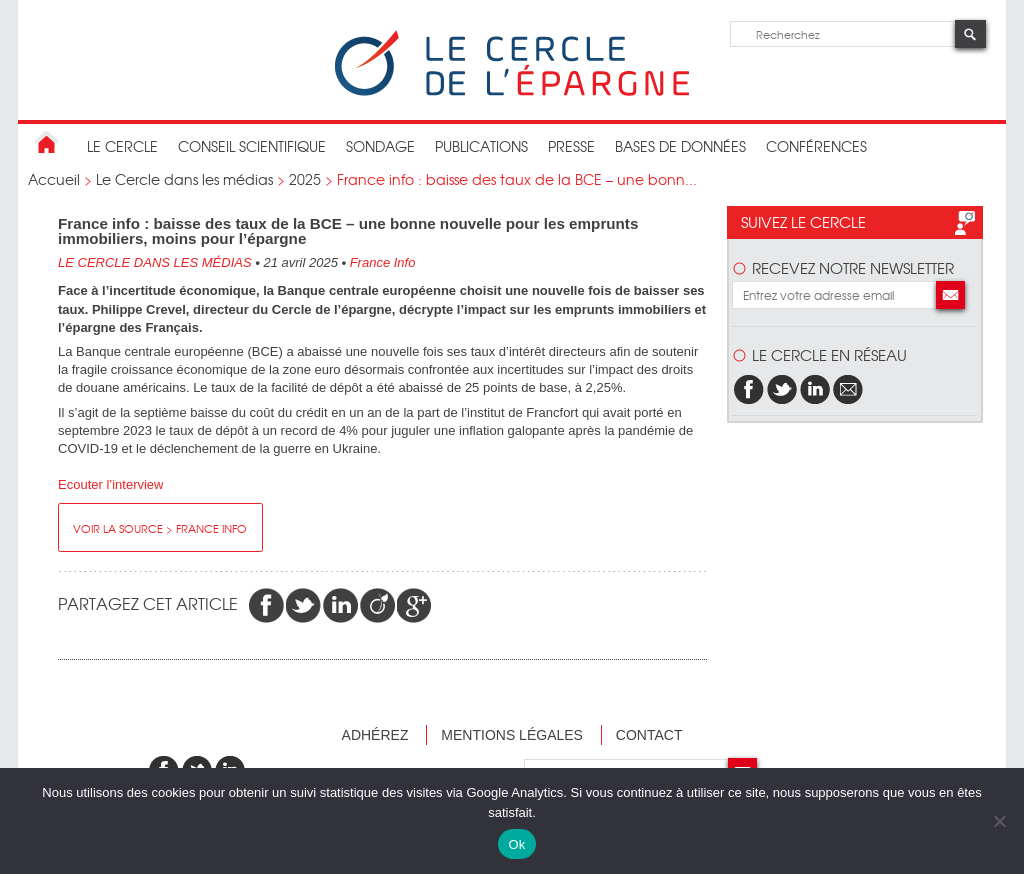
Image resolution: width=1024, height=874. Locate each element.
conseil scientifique (252, 146)
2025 (305, 179)
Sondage (380, 146)
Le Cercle (122, 146)
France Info (383, 262)
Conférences (816, 146)
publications (481, 146)
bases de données (680, 146)
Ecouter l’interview (111, 484)
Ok (516, 844)
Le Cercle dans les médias (184, 179)
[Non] (999, 821)
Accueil (54, 179)
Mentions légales (512, 735)
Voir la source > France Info (160, 528)
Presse (571, 146)
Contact (649, 735)
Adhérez (375, 735)
